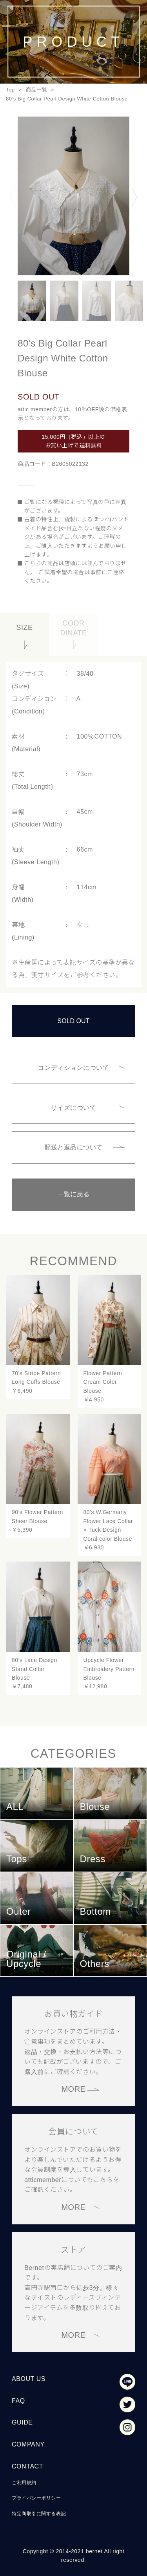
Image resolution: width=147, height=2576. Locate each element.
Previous (12, 197)
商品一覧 (36, 90)
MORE (73, 2089)
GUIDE (22, 2422)
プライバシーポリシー (36, 2498)
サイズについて (73, 1107)
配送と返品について (73, 1147)
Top (10, 90)
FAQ (18, 2400)
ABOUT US (28, 2378)
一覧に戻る (73, 1194)
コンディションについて (73, 1067)
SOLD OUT (74, 1021)
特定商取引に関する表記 (39, 2513)
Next (134, 197)
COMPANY (28, 2444)
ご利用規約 (24, 2482)
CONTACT (27, 2466)
